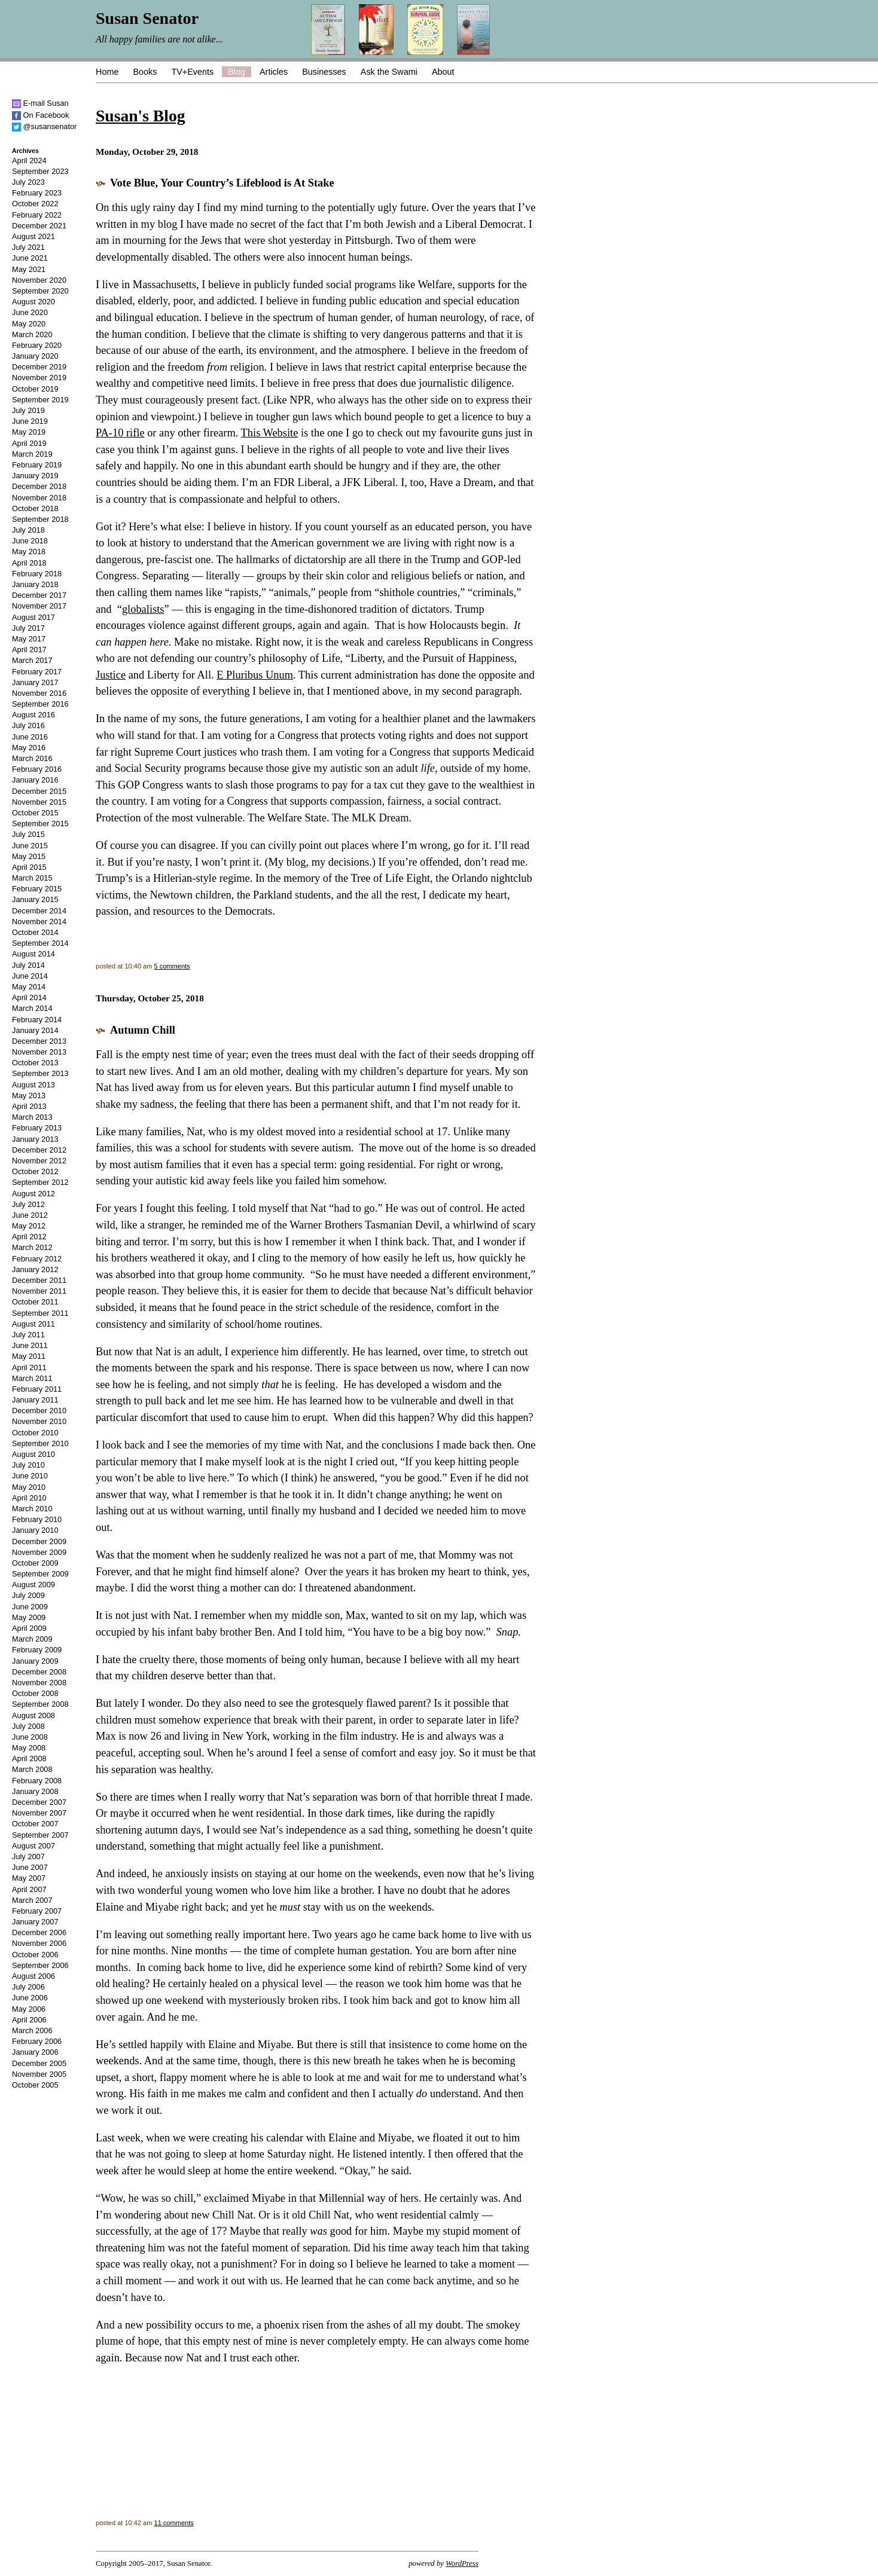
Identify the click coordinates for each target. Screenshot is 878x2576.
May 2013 (28, 1095)
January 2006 (35, 2052)
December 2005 (39, 2063)
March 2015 (32, 877)
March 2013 (32, 1117)
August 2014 (33, 953)
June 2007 (30, 1867)
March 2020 (32, 334)
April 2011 (29, 1367)
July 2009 (28, 1595)
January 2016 (35, 779)
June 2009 (30, 1606)
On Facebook (40, 115)
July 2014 (28, 965)
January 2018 (35, 584)
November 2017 (39, 605)
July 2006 (28, 1986)
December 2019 (39, 366)
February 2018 (37, 573)
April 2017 (29, 649)
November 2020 (39, 280)
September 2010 (40, 1443)
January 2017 (35, 682)
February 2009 (37, 1649)
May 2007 (28, 1878)
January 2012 (35, 1269)
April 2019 (29, 443)
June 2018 (30, 540)
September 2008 (40, 1704)
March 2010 (32, 1508)
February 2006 (37, 2041)
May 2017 (28, 638)
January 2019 (35, 475)
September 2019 (40, 399)
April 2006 (29, 2019)
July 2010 (28, 1464)
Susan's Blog (140, 115)
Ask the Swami (389, 72)
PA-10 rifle (120, 433)
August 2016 (33, 714)
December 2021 (39, 225)
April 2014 (29, 997)
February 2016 (37, 769)
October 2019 (35, 388)
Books (145, 72)
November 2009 (39, 1552)
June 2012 (30, 1215)
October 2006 (35, 1954)
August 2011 (33, 1323)
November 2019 (39, 377)
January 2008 (35, 1791)
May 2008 (28, 1747)
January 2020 (35, 356)
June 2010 (30, 1475)
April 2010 (29, 1497)
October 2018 (35, 508)
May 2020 (28, 323)
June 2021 (30, 257)
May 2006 (28, 2008)
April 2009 (29, 1628)
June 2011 (30, 1345)
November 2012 (39, 1160)
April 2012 (29, 1236)
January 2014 (35, 1030)
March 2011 (32, 1378)
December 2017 (39, 595)
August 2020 (33, 301)
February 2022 (37, 214)
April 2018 (29, 562)
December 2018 (39, 486)
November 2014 (39, 921)
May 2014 (28, 986)
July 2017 (28, 628)
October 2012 (35, 1171)
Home (107, 72)
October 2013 (35, 1062)
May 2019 (28, 431)
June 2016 (30, 736)
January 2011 (35, 1399)
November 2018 (39, 497)
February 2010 (37, 1519)
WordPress (462, 2563)
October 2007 (35, 1823)
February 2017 (37, 671)
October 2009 (35, 1563)
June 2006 (30, 1997)
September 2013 (40, 1073)
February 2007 (37, 1910)
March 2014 (32, 1008)
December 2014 (39, 910)
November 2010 (39, 1421)
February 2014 (37, 1019)
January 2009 (35, 1661)
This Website (269, 433)
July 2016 (28, 725)
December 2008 (39, 1671)
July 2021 (28, 247)
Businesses (324, 72)
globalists (143, 609)
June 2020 (30, 312)
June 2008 (30, 1736)
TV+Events (192, 72)
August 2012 (33, 1193)
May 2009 (28, 1617)
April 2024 (29, 160)
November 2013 (39, 1051)
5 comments (172, 966)
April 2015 (29, 867)
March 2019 (32, 454)
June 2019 (30, 421)
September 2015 (40, 823)
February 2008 (37, 1780)
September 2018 (40, 519)
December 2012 (39, 1149)
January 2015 (35, 899)
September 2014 (40, 943)
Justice (111, 675)
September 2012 (40, 1182)
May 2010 (28, 1487)
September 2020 (40, 290)
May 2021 (28, 269)
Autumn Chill (142, 1030)
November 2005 (39, 2074)
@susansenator (44, 126)
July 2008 (28, 1726)
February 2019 (37, 464)
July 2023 (28, 182)
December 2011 (39, 1280)
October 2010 (35, 1432)
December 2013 (39, 1041)
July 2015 (28, 834)
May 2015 (28, 856)
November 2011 (39, 1291)
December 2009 (39, 1541)
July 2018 (28, 529)
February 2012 (37, 1258)
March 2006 (32, 2030)
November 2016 (39, 693)
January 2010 (35, 1530)
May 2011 (28, 1356)
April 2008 (29, 1758)
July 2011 (28, 1334)
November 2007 (39, 1812)
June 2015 (30, 845)
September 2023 (40, 171)
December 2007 (39, 1802)
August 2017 (33, 617)
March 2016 (32, 758)
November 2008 (39, 1682)
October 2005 (35, 2084)
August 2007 (33, 1845)
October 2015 (35, 812)
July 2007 (28, 1856)
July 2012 (28, 1204)
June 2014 (30, 975)
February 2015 (37, 888)
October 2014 (35, 932)
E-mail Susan (40, 103)
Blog (236, 72)
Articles (274, 72)
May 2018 (28, 551)
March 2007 (32, 1900)
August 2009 (33, 1584)
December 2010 (39, 1410)
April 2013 (29, 1106)
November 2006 (39, 1943)
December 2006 (39, 1932)
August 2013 (33, 1084)
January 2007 (35, 1921)
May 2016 (28, 747)
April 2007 (29, 1889)
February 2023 (37, 192)
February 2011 (37, 1389)
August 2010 (33, 1454)
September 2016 (40, 703)
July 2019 (28, 410)
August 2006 (33, 1976)
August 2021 (33, 236)
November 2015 (39, 801)
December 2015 (39, 791)
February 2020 (37, 345)
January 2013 (35, 1139)
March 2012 (32, 1247)
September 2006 (40, 1965)
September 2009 (40, 1573)
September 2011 (40, 1313)
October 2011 (35, 1301)
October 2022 (35, 203)
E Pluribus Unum (255, 675)
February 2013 (37, 1127)
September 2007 (40, 1835)
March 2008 (32, 1769)
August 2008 (33, 1715)
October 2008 (35, 1693)
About (443, 72)
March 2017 (32, 660)
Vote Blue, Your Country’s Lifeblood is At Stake (222, 183)
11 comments (174, 2522)
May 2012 (28, 1225)
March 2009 (32, 1638)
